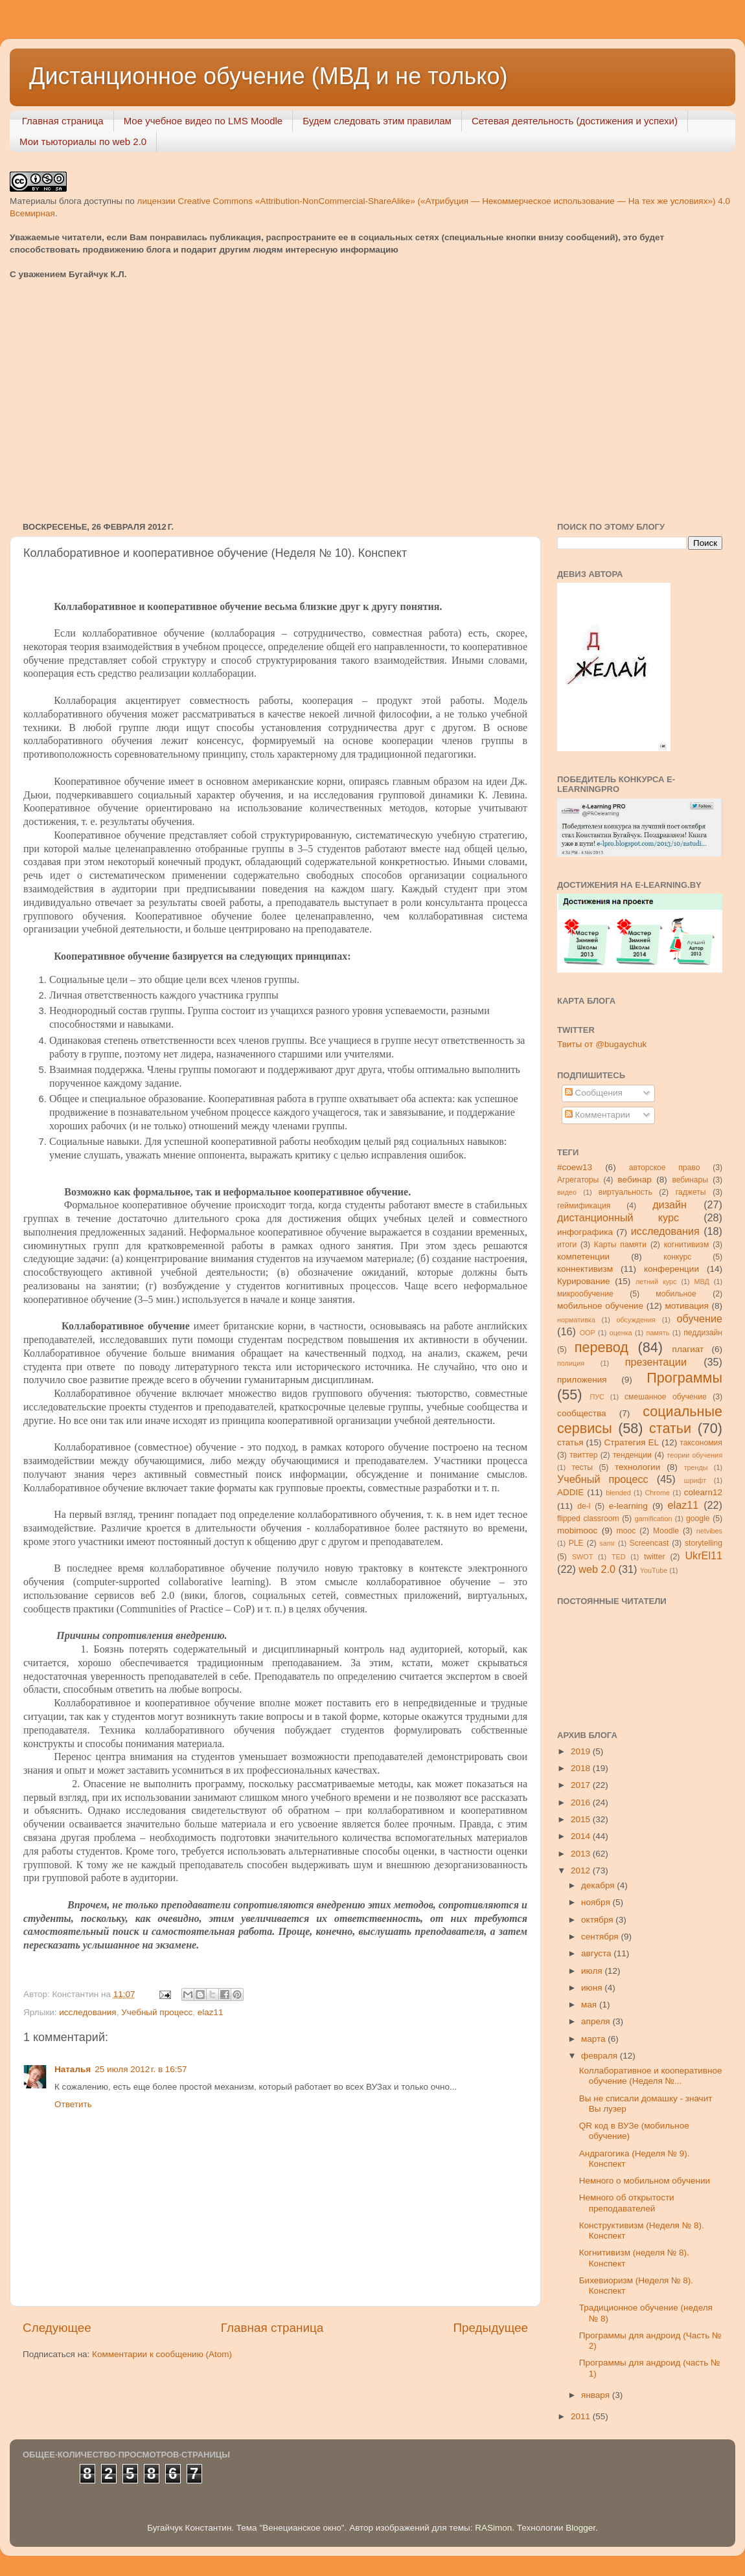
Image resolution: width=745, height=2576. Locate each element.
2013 (582, 1854)
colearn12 (703, 1492)
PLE (576, 1543)
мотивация (686, 1306)
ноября (596, 1902)
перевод (601, 1347)
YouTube (653, 1570)
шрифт (695, 1480)
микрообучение (585, 1293)
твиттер (583, 1455)
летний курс (656, 1281)
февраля (600, 2056)
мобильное (676, 1293)
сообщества (581, 1413)
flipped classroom (588, 1518)
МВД (701, 1281)
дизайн (669, 1204)
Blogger (580, 2528)
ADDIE (570, 1492)
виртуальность (625, 1192)
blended (618, 1493)
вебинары (690, 1179)
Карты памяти (620, 1244)
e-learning (628, 1506)
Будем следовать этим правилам (377, 120)
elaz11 (211, 2012)
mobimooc (577, 1530)
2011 (582, 2416)
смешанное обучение (666, 1396)
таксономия (701, 1442)
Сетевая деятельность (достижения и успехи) (575, 120)
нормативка (576, 1320)
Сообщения (594, 1093)
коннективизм (585, 1269)
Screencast (649, 1543)
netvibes (709, 1531)
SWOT (582, 1557)
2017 (582, 1785)
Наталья (72, 2069)
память (658, 1333)
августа (597, 1953)
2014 (582, 1836)
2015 (582, 1819)
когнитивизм (686, 1244)
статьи (670, 1428)
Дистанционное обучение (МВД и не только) (268, 76)
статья (570, 1442)
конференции (671, 1269)
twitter (654, 1556)
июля (592, 1971)
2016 (582, 1802)
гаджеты (691, 1192)
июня (592, 1988)
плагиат (688, 1349)
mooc (626, 1530)
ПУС (597, 1397)
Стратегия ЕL (631, 1442)
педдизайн (702, 1332)
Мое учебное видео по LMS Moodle (203, 120)
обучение (699, 1318)
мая (590, 2004)
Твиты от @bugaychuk (602, 1044)
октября (598, 1920)
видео (567, 1192)
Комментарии (597, 1115)
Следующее (57, 2327)
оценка (621, 1333)
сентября (601, 1936)
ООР (587, 1333)
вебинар (635, 1179)
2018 (582, 1768)
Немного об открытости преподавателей (626, 2203)
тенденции (632, 1455)
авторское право (664, 1167)
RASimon (493, 2528)
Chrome (657, 1493)
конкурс (677, 1256)
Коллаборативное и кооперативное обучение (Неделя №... (650, 2076)
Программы (684, 1378)
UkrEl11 (703, 1555)
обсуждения (636, 1320)
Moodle (666, 1530)
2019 (582, 1751)
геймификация (583, 1205)
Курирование (583, 1281)
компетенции (583, 1256)
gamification (653, 1518)
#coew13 (574, 1167)
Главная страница (63, 120)
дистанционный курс (618, 1217)
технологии (637, 1467)
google (697, 1518)
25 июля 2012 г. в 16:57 (141, 2069)
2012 (582, 1870)
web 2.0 (597, 1569)
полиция (570, 1363)
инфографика (585, 1232)
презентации (656, 1362)
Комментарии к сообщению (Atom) (162, 2354)
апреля (596, 2021)
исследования (87, 2012)
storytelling (703, 1543)
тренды (696, 1467)
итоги (567, 1244)
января (596, 2395)
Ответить (73, 2104)
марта (594, 2039)
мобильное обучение (600, 1306)
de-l (583, 1506)
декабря (599, 1885)
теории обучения (694, 1455)
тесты (582, 1467)
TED (619, 1557)
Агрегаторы (578, 1179)
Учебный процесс (156, 2012)
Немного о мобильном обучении (644, 2181)
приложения (582, 1379)
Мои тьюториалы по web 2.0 (82, 141)
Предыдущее (490, 2327)
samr (607, 1543)
